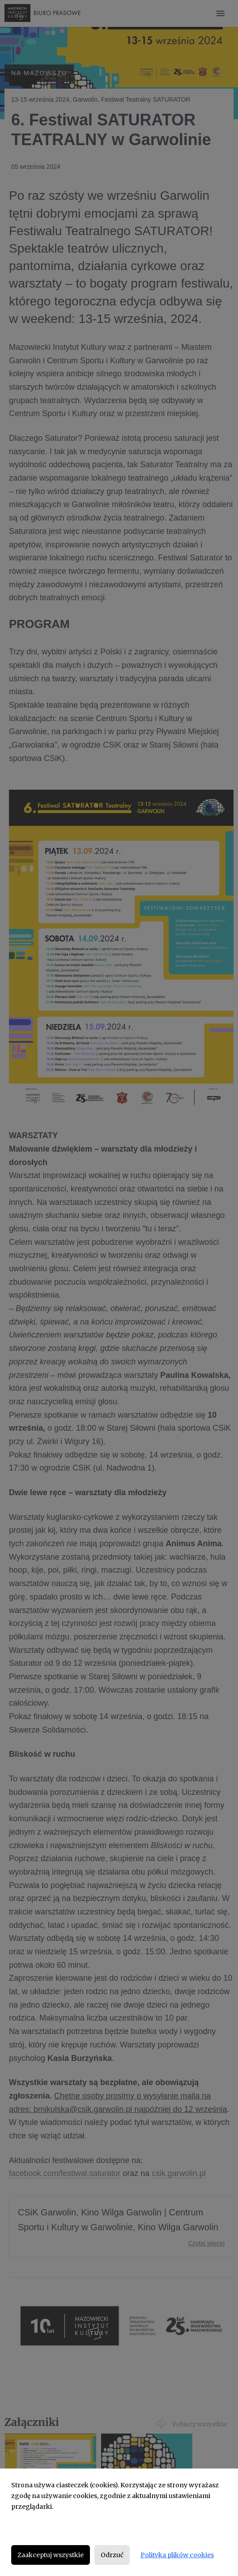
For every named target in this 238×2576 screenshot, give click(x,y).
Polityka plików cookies (177, 2555)
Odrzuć (112, 2555)
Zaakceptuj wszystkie (50, 2555)
